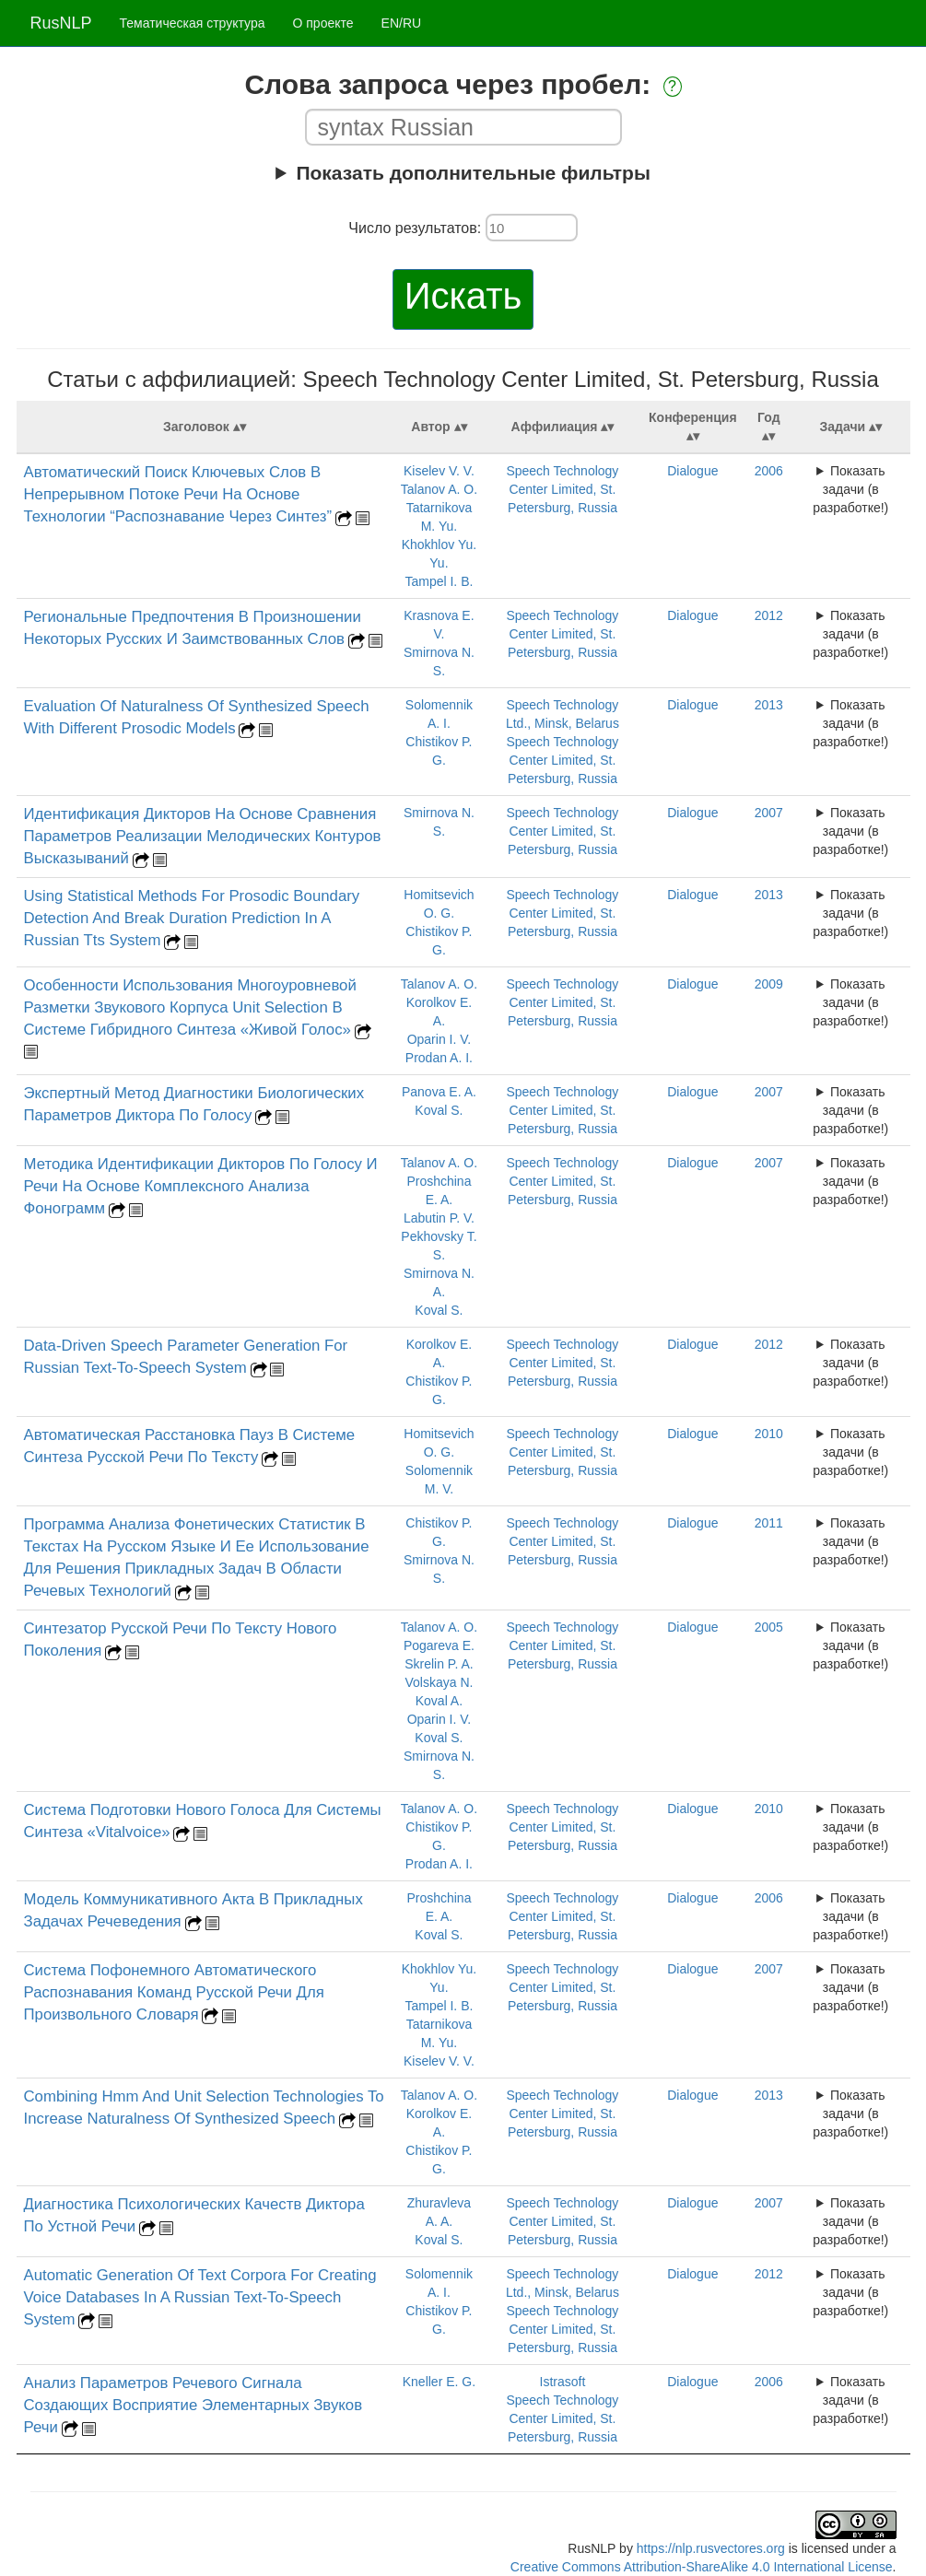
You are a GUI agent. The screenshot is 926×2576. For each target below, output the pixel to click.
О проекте (323, 23)
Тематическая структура (192, 23)
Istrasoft (563, 2381)
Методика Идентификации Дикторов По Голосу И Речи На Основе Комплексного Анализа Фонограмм (201, 1186)
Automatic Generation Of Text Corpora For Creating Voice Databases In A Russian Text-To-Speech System (200, 2297)
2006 (769, 470)
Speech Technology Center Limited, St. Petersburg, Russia (562, 489)
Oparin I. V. (439, 1039)
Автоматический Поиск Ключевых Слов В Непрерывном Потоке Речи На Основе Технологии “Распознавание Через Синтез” (178, 494)
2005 (769, 1627)
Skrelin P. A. (438, 1664)
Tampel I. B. (438, 581)
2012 (769, 615)
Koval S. (439, 1110)
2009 (769, 984)
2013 (769, 704)
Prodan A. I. (439, 1057)
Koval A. (439, 1700)
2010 (769, 1433)
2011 (769, 1523)
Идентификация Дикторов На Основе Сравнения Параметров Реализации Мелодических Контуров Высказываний (202, 836)
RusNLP (61, 23)
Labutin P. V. (439, 1218)
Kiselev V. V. (439, 470)
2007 (769, 812)
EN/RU (401, 23)
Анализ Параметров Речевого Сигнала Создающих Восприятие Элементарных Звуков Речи (193, 2405)
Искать (463, 295)
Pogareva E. (439, 1645)
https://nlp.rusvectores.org (711, 2548)
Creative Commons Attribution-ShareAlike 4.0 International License (701, 2566)
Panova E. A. (439, 1091)
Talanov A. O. (439, 489)
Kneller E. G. (439, 2381)
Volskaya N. (438, 1682)
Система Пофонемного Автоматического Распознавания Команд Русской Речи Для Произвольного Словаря (174, 1992)
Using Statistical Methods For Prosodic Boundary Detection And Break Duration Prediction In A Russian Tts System (192, 918)
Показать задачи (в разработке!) (850, 489)
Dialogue (692, 470)
